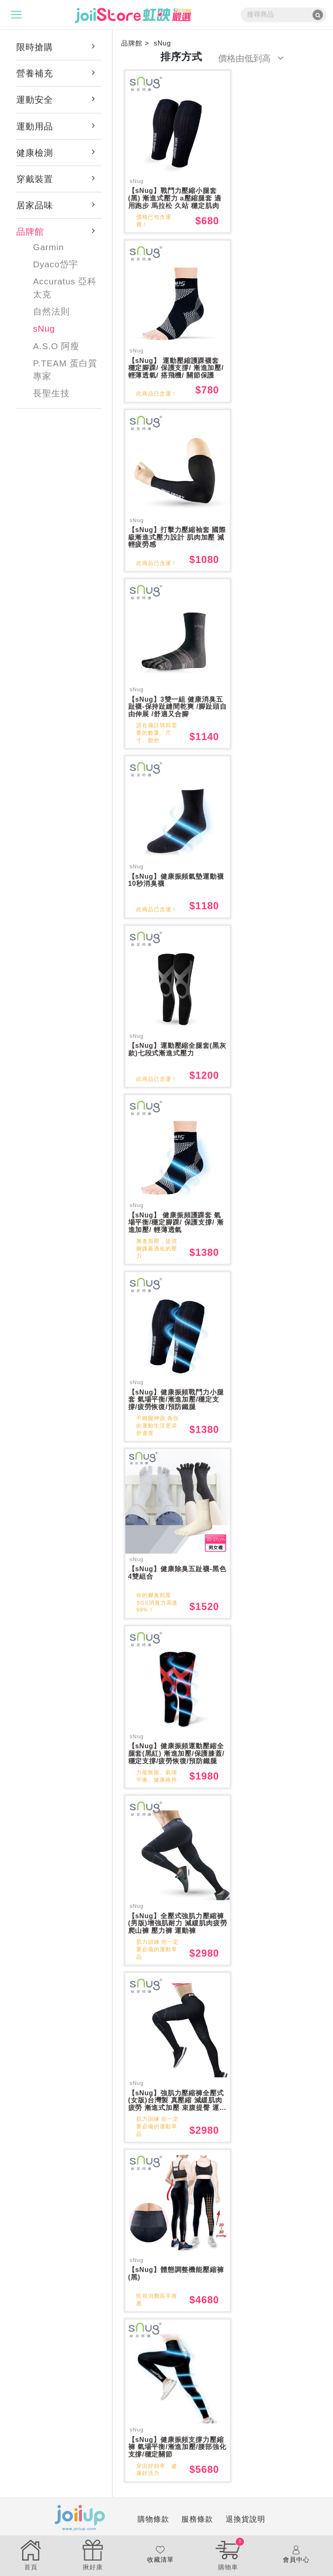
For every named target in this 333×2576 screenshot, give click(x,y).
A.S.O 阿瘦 (56, 346)
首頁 (30, 2554)
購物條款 (115, 2527)
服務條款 (159, 2527)
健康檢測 (34, 152)
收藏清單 (160, 2554)
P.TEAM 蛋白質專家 (65, 369)
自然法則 (51, 311)
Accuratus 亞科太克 (65, 287)
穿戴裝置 (34, 179)
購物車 (228, 2554)
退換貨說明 (207, 2527)
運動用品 (34, 126)
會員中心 (296, 2554)
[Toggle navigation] (16, 14)
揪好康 (92, 2554)
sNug (44, 328)
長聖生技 (51, 393)
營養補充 (34, 73)
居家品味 (34, 205)
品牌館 (30, 231)
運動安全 (34, 99)
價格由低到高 (251, 58)
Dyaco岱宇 (55, 264)
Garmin (48, 247)
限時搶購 (34, 47)
